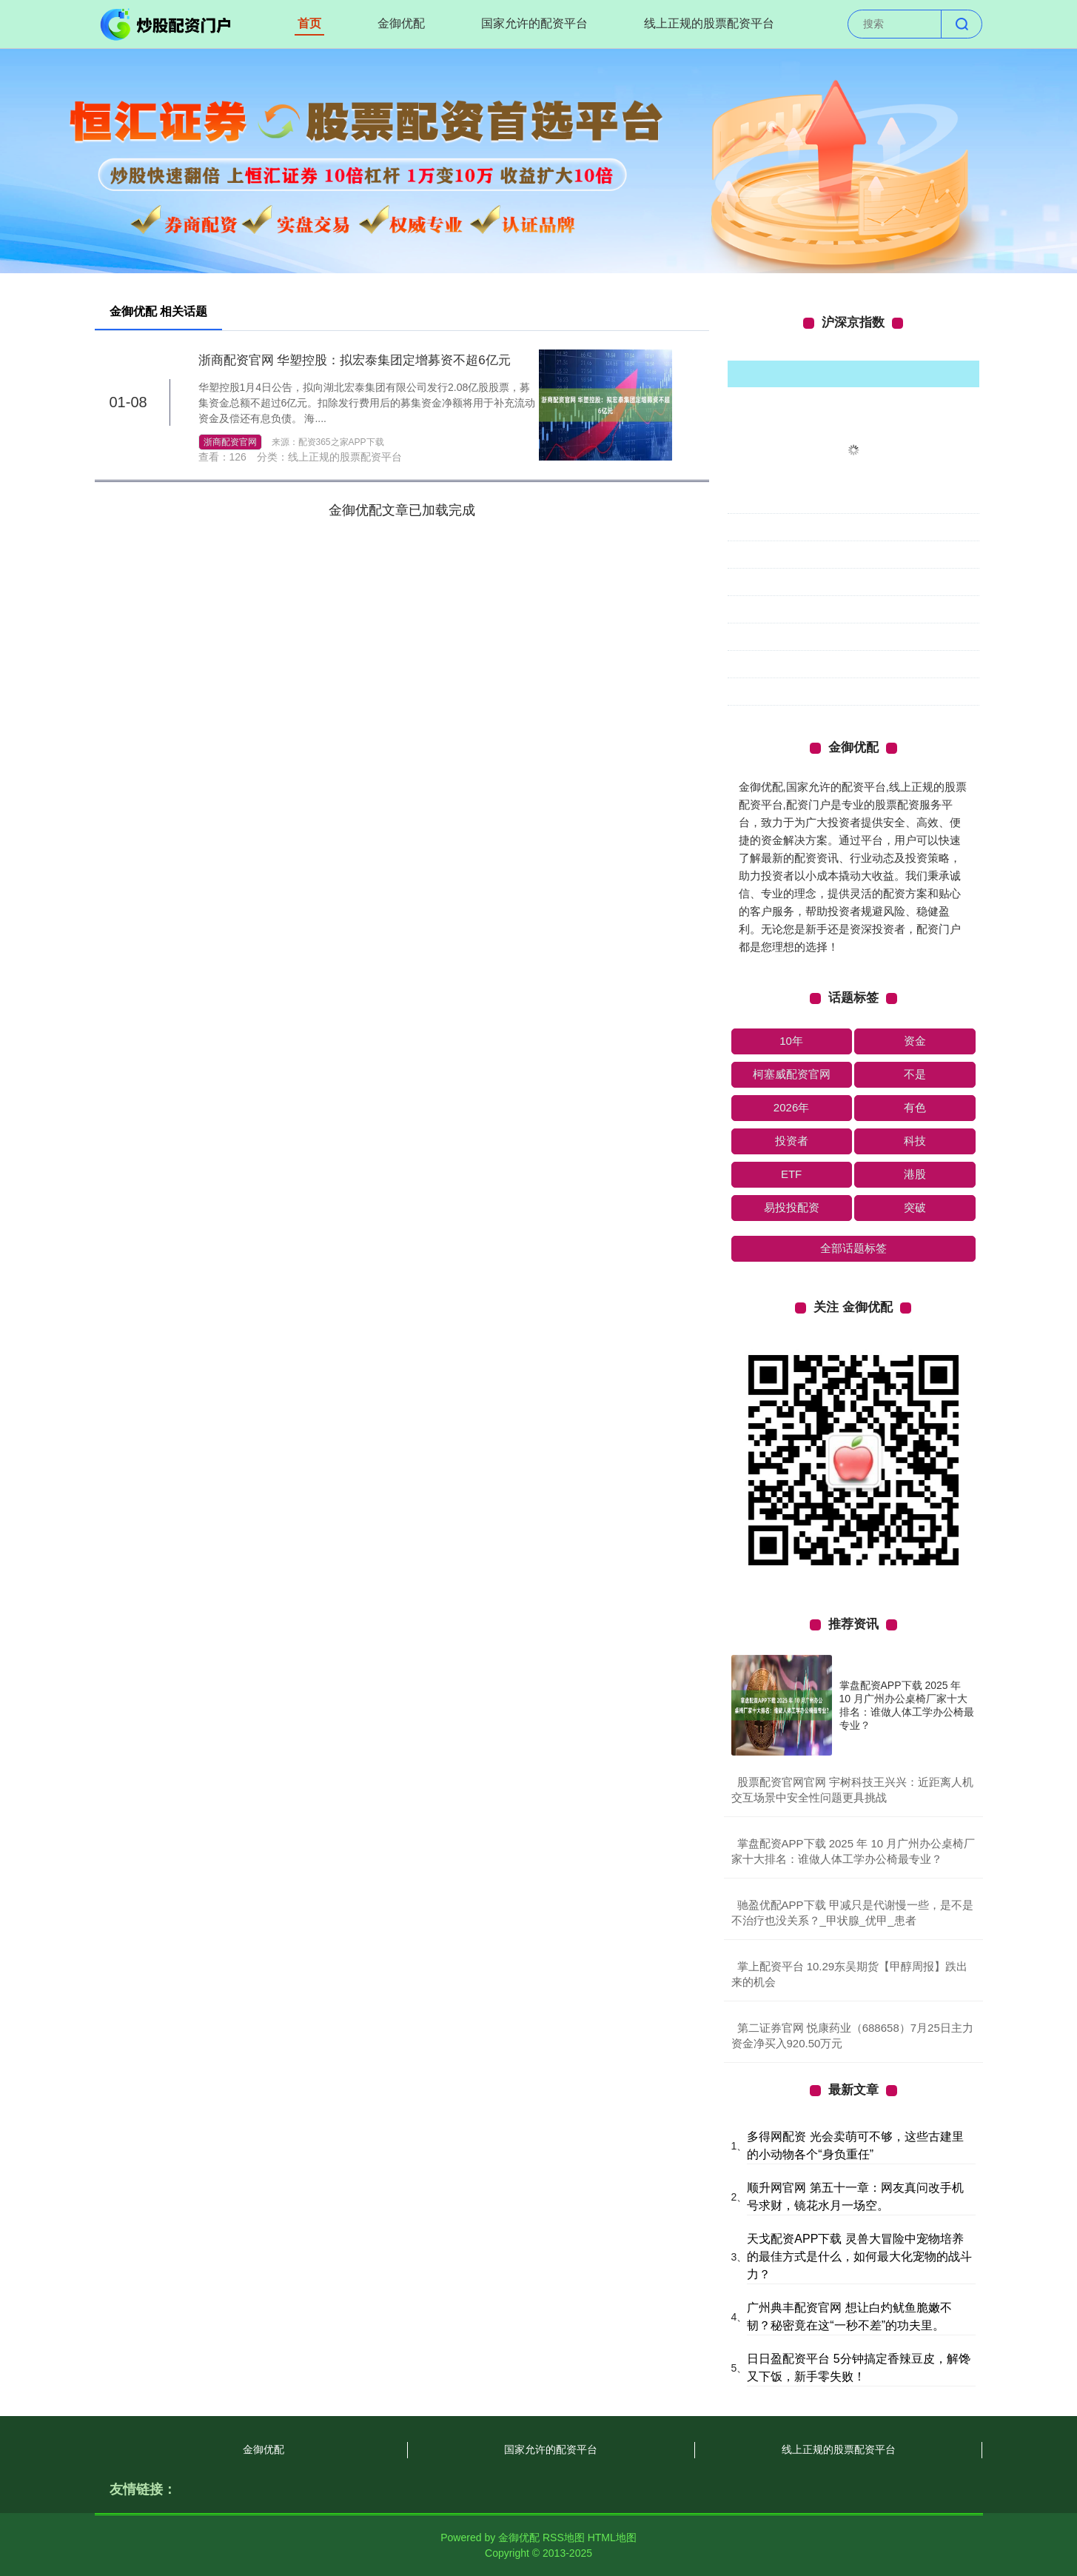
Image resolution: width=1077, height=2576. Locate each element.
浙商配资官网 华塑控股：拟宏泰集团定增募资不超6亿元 (354, 360)
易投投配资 (791, 1207)
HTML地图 (612, 2537)
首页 (309, 23)
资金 (915, 1040)
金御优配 (401, 23)
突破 (915, 1207)
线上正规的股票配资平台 (709, 23)
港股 (915, 1174)
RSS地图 (564, 2537)
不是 (915, 1074)
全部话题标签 (853, 1248)
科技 (915, 1140)
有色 (915, 1107)
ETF (791, 1174)
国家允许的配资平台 (534, 23)
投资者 (791, 1140)
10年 (791, 1040)
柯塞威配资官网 (792, 1074)
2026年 (791, 1107)
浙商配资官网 (230, 442)
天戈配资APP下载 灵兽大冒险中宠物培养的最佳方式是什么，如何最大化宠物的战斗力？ (859, 2256)
